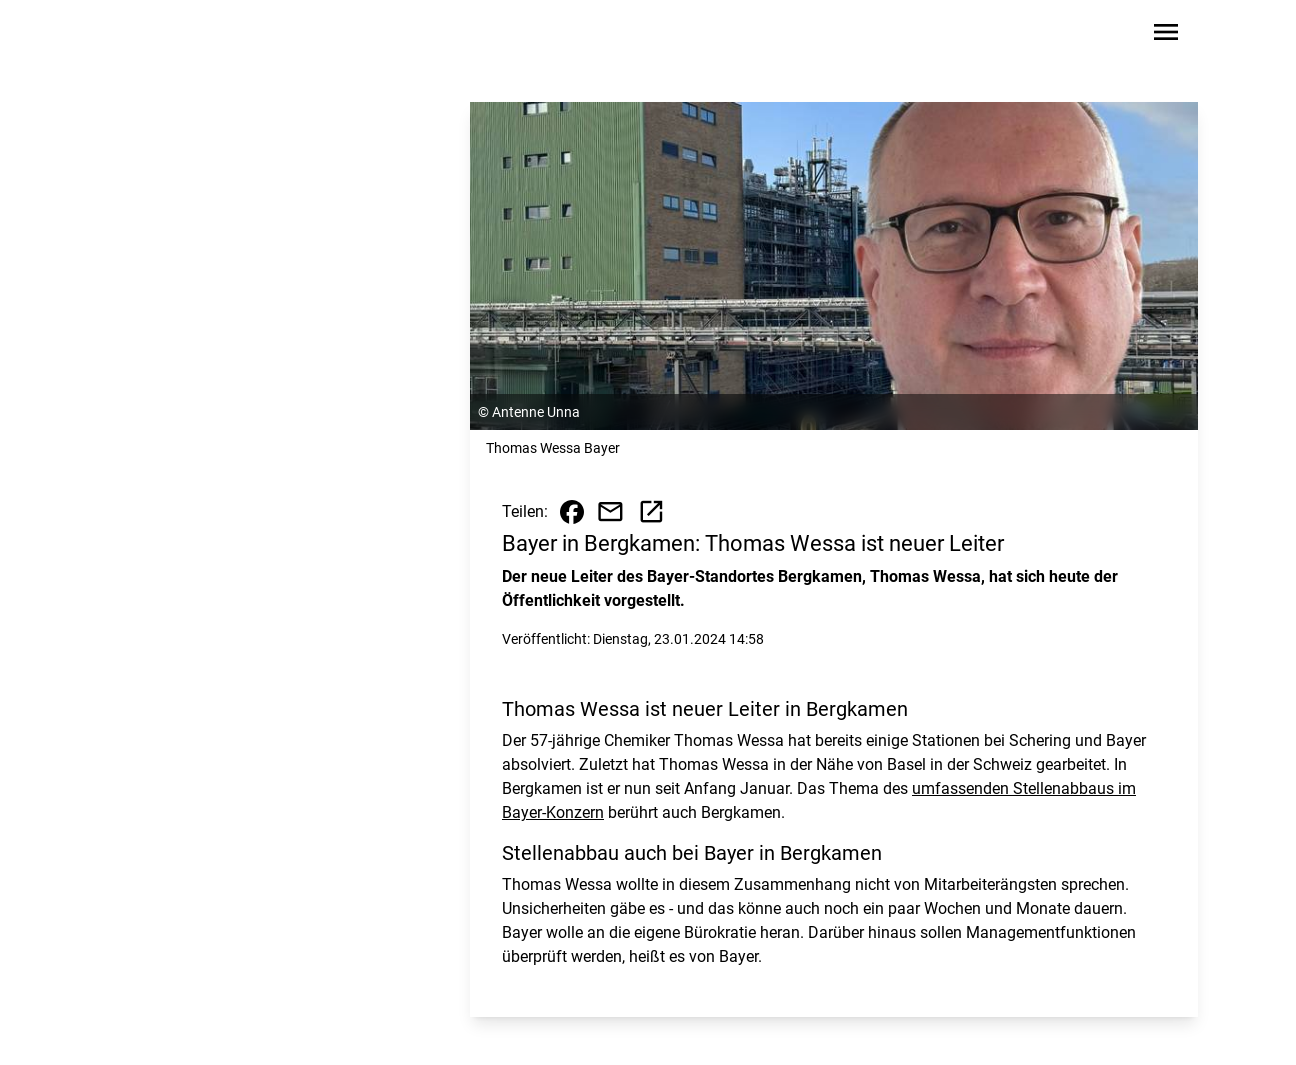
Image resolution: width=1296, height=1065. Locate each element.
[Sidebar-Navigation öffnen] (1166, 35)
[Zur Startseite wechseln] (162, 36)
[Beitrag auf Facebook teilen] (572, 512)
